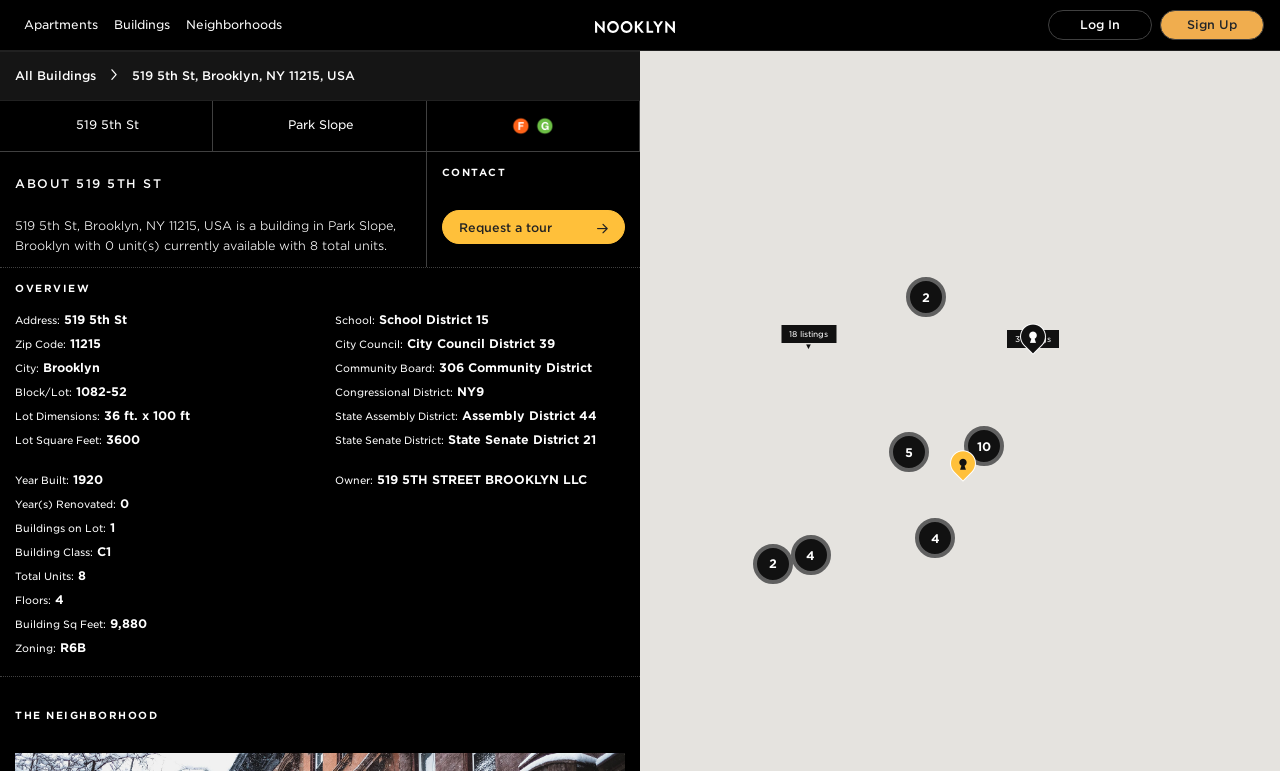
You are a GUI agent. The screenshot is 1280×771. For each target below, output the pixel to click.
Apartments (61, 24)
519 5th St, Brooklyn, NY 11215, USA (243, 75)
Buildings (142, 24)
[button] (533, 227)
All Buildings (55, 75)
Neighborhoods (234, 24)
